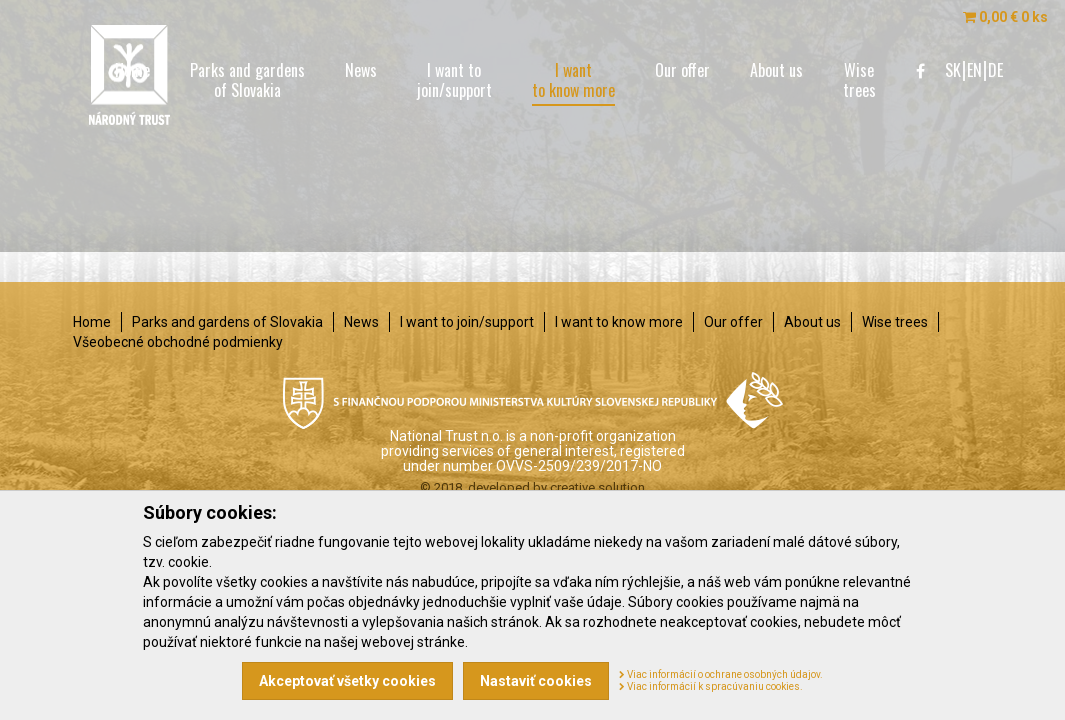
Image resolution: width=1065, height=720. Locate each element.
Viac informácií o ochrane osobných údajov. (721, 674)
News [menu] (361, 70)
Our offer (733, 322)
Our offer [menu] (682, 70)
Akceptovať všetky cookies (347, 681)
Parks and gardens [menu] (247, 80)
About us (812, 322)
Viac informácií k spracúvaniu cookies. (711, 686)
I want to (467, 322)
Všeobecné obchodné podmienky (178, 342)
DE (995, 70)
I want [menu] (573, 82)
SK (953, 70)
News (361, 322)
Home (92, 322)
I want (619, 322)
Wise (895, 322)
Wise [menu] (859, 80)
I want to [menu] (454, 80)
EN (974, 70)
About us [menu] (776, 70)
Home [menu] (132, 70)
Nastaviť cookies (536, 681)
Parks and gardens (227, 322)
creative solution (597, 487)
